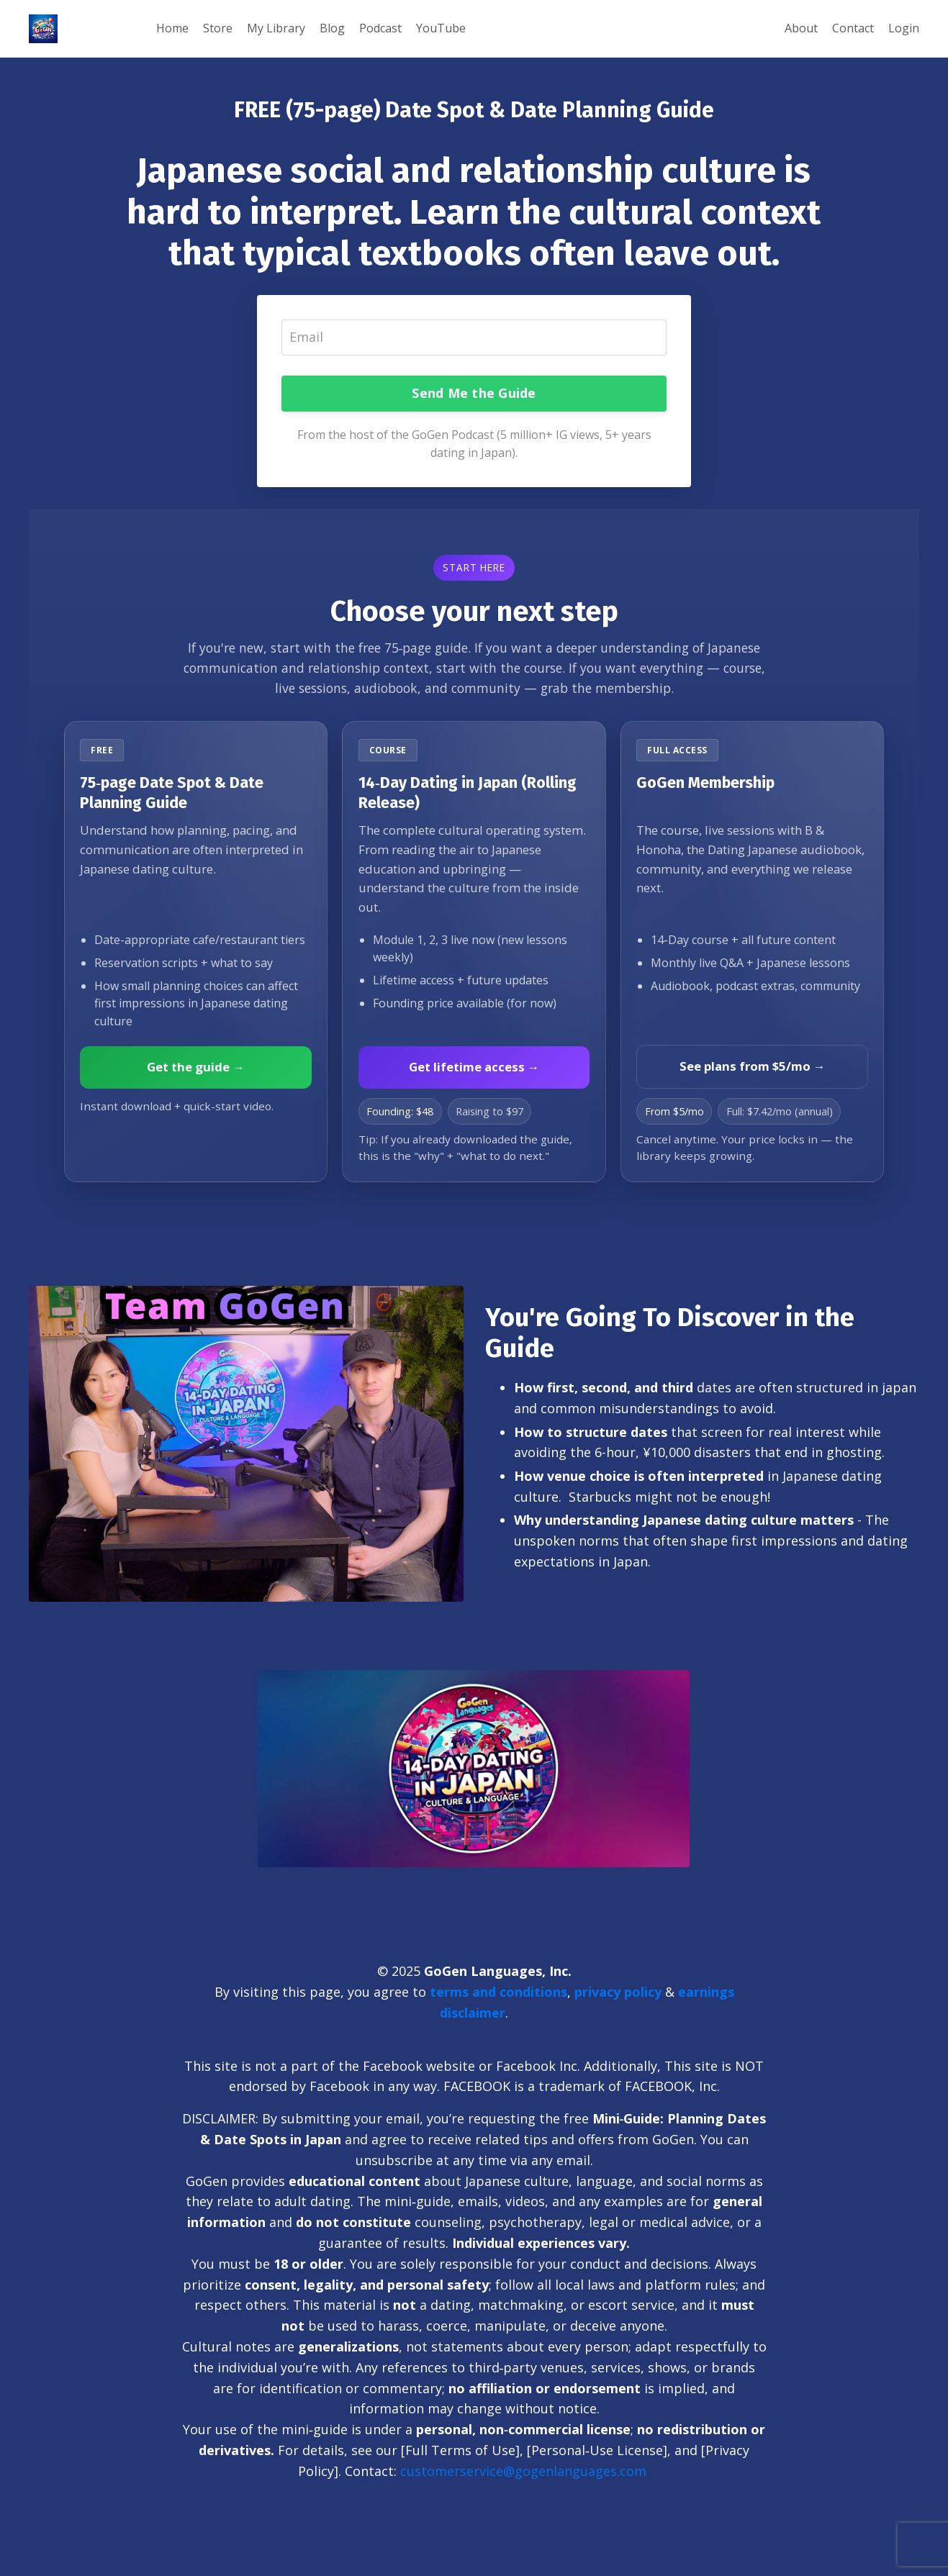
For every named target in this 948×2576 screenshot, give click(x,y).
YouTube (441, 28)
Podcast (380, 28)
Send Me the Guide (474, 393)
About (801, 28)
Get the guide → (196, 1066)
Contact (853, 28)
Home (172, 28)
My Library (276, 28)
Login (903, 28)
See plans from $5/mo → (753, 1066)
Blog (332, 28)
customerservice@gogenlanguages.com (525, 2471)
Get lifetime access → (474, 1066)
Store (218, 28)
